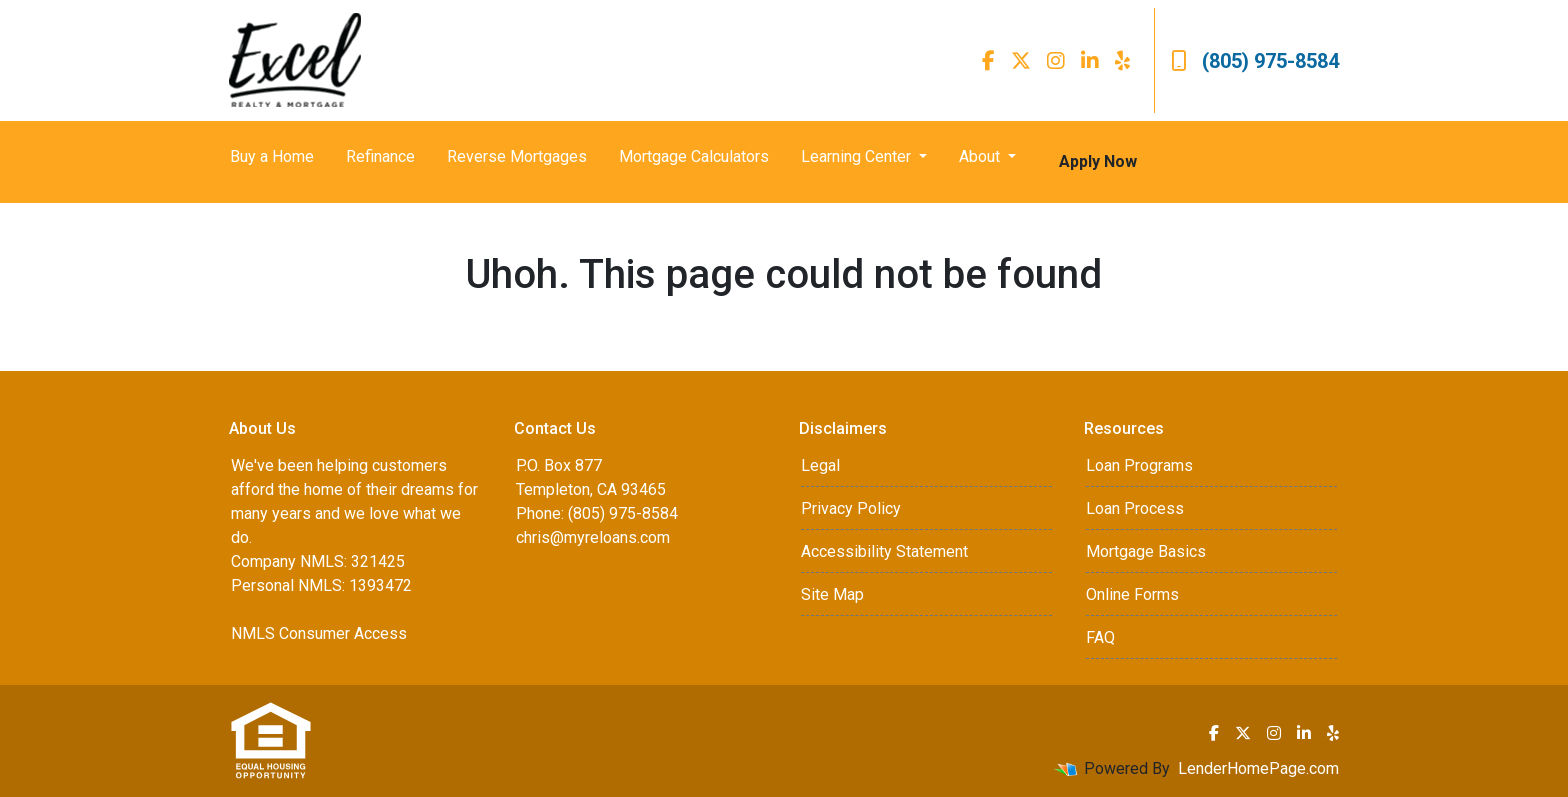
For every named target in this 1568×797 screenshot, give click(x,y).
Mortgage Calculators (694, 156)
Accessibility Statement (884, 551)
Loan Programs (1139, 465)
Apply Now (1098, 161)
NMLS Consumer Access (319, 633)
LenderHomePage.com (1258, 768)
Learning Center (858, 156)
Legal (820, 465)
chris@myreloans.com (593, 537)
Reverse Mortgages (517, 156)
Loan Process (1135, 508)
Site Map (832, 594)
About (981, 156)
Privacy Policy (851, 508)
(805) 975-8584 (1255, 61)
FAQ (1100, 637)
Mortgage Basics (1146, 551)
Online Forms (1132, 594)
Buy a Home (272, 156)
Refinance (380, 156)
